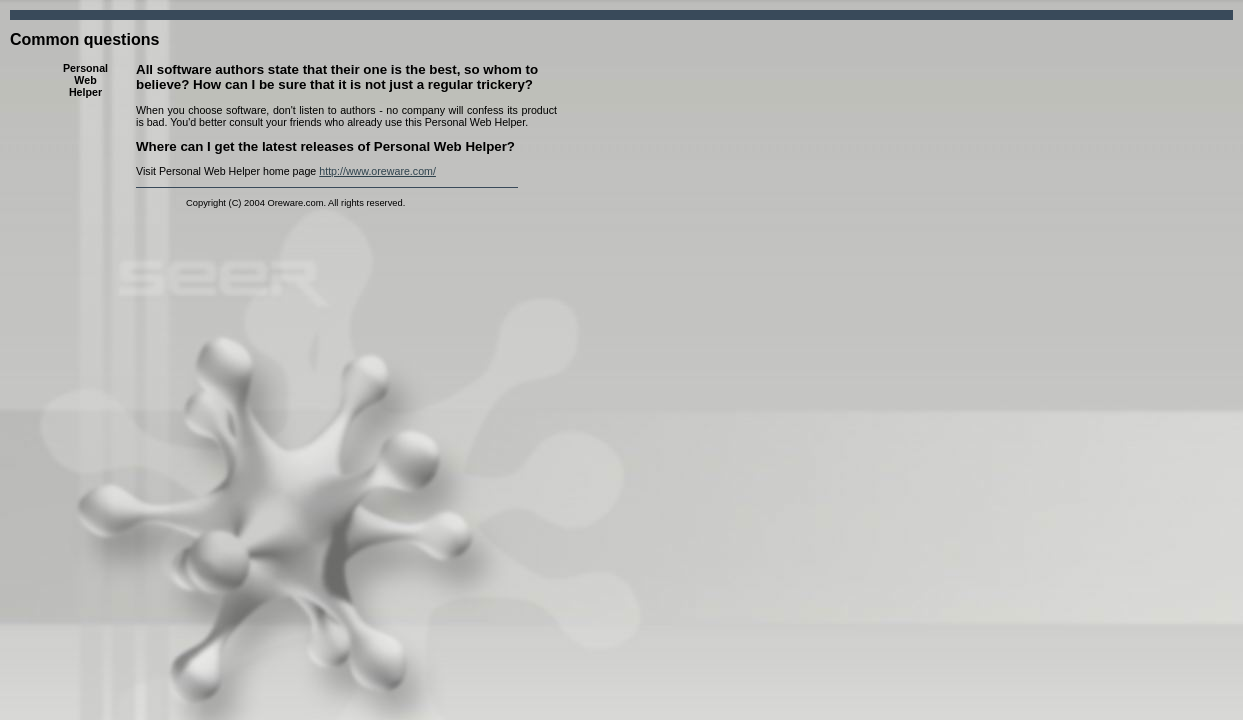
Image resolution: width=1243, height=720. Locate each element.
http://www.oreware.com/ (377, 171)
